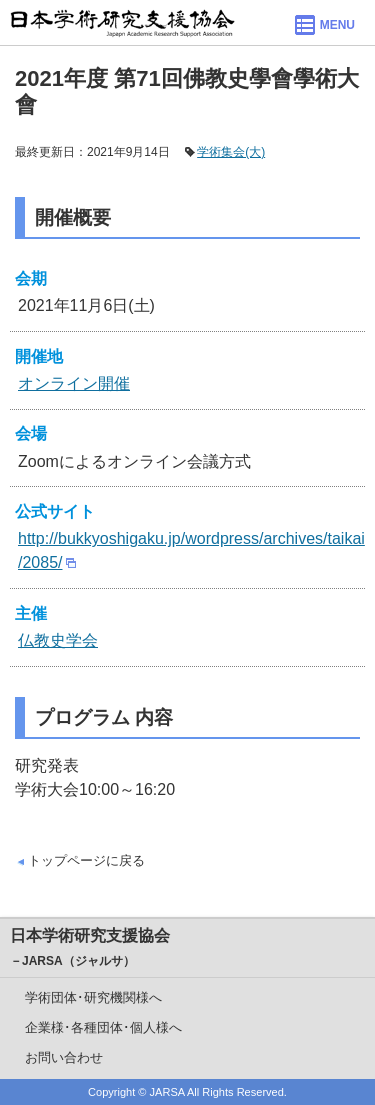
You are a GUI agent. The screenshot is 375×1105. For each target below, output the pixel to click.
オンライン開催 (74, 383)
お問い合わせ (64, 1057)
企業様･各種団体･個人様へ (103, 1027)
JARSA (167, 1092)
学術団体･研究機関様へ (93, 997)
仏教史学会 (58, 640)
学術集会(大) (231, 152)
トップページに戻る (86, 860)
